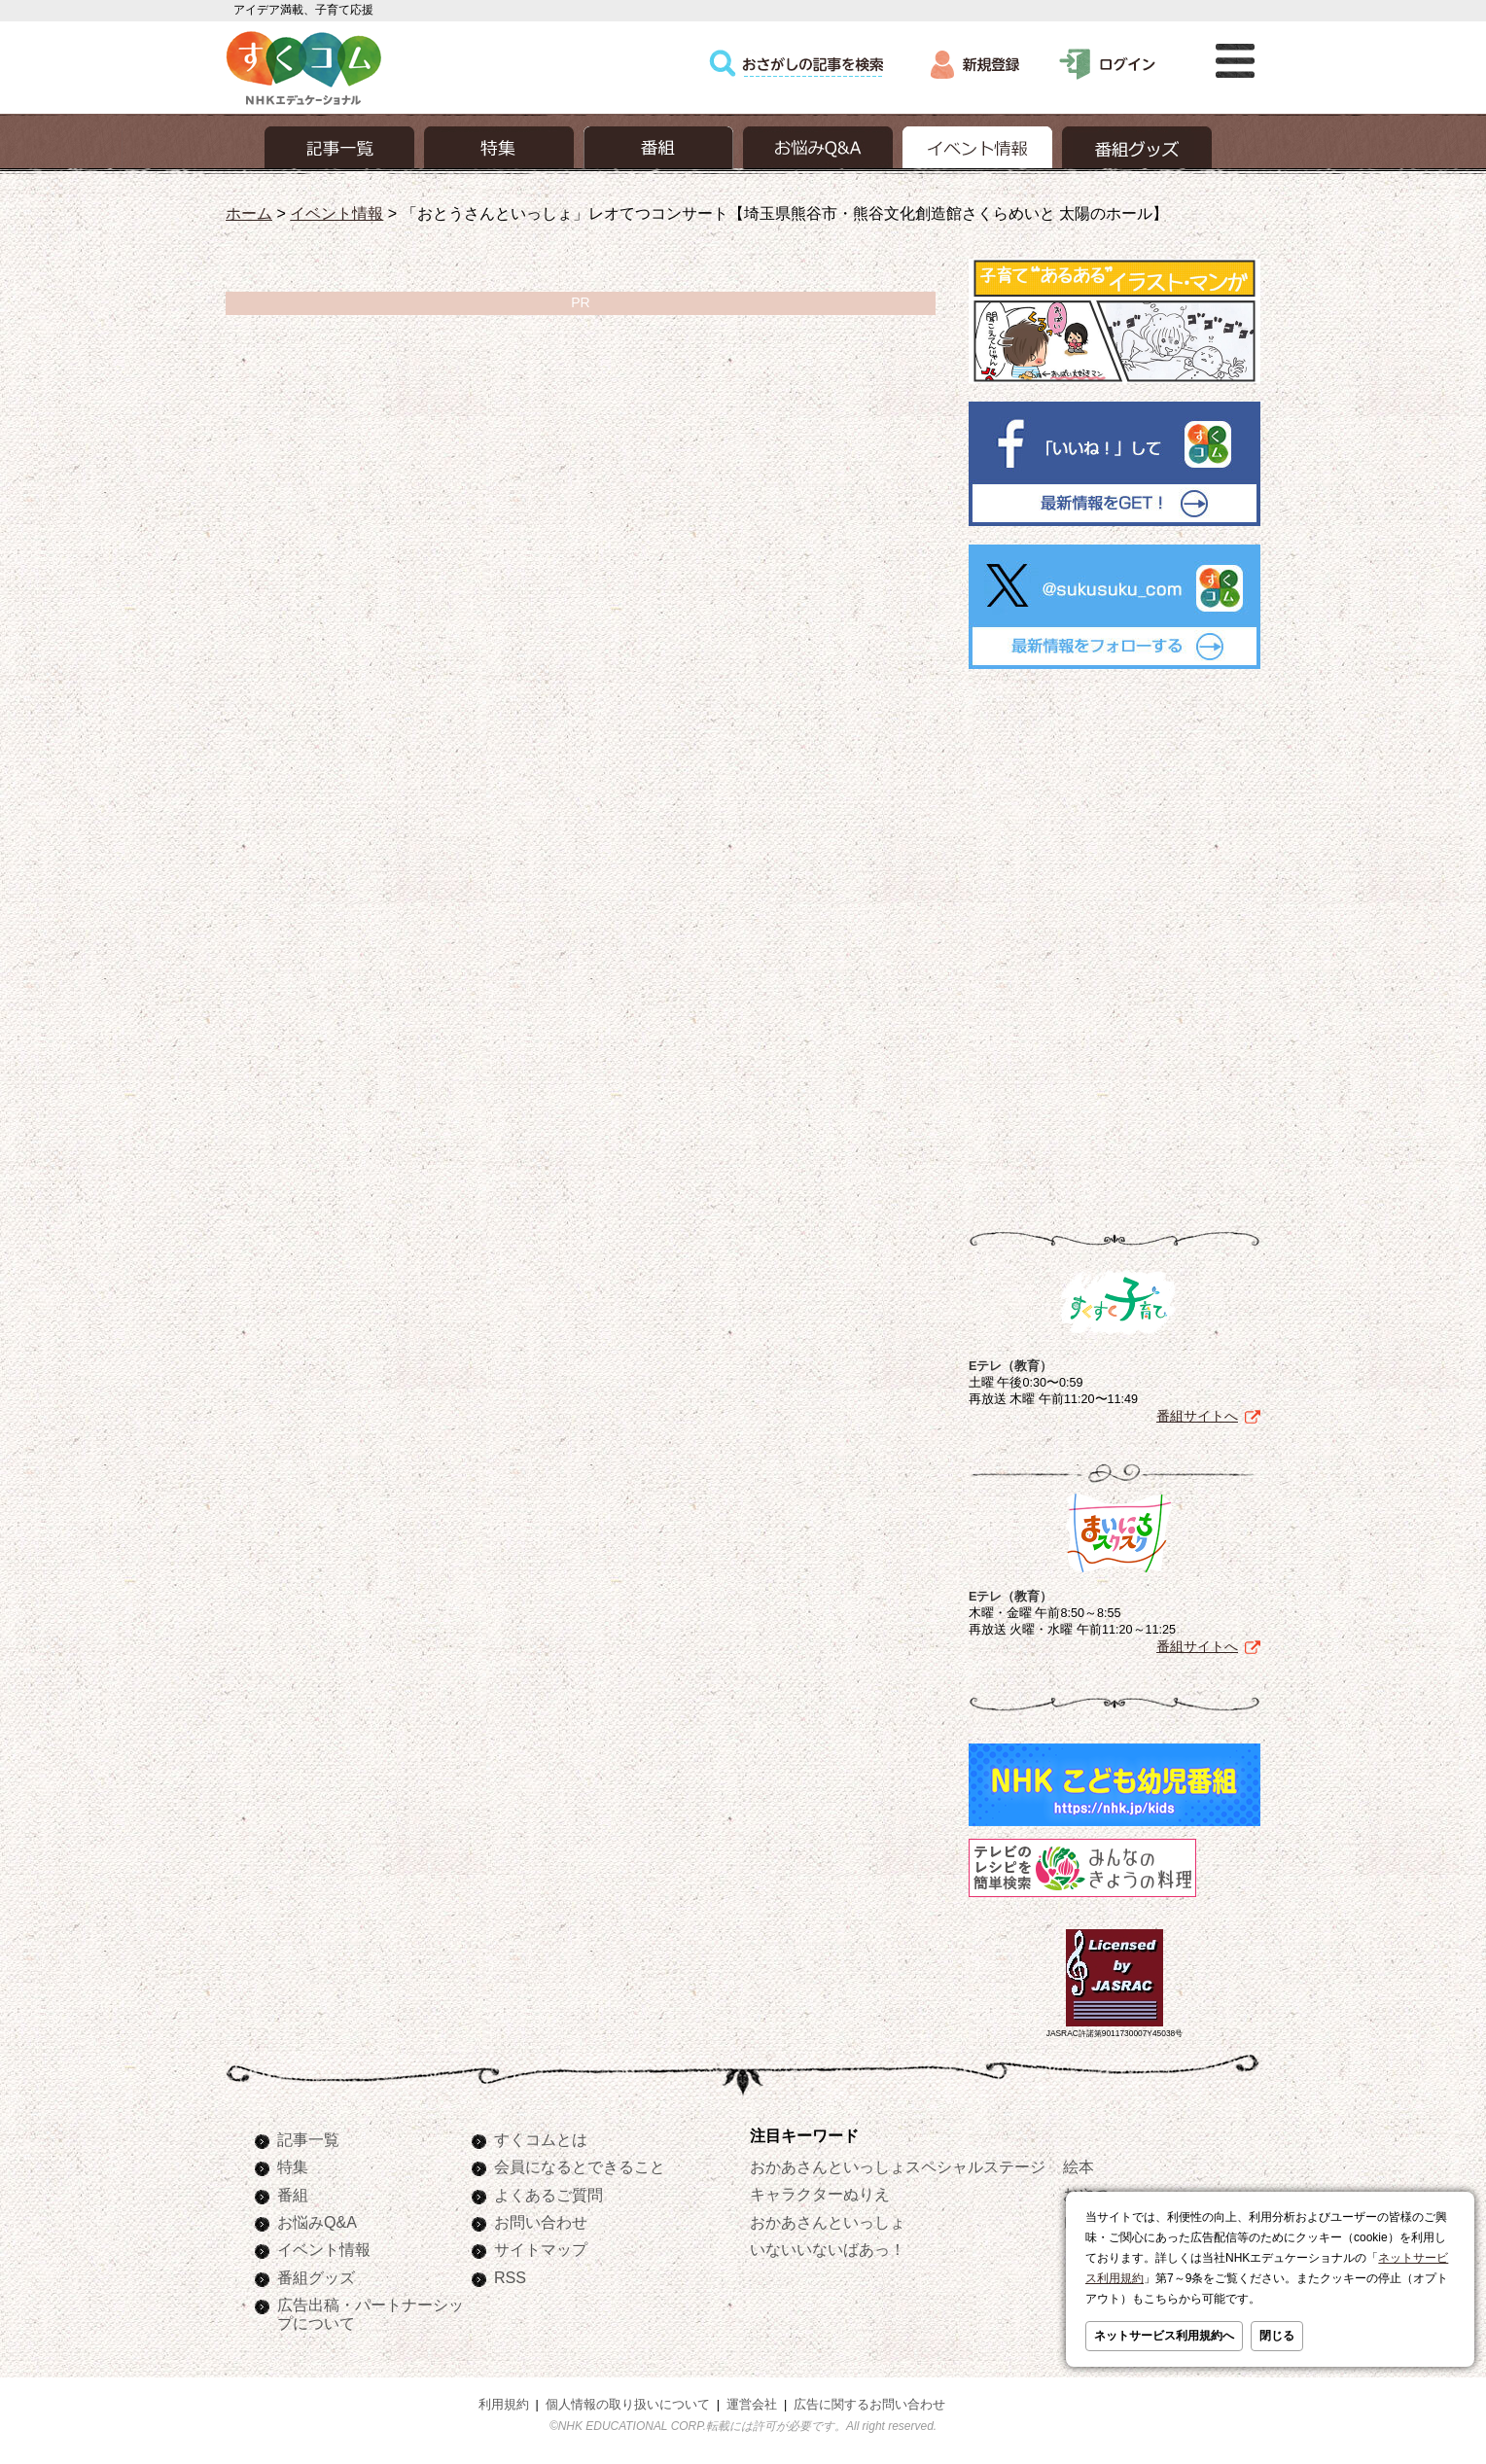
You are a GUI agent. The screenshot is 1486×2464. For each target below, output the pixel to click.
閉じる (1276, 2335)
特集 (292, 2166)
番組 (292, 2194)
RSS (510, 2277)
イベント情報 (336, 213)
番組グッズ (316, 2277)
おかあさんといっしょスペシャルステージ (897, 2166)
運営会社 (751, 2404)
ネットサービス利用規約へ (1164, 2335)
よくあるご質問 (548, 2194)
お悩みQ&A (317, 2222)
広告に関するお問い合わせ (869, 2404)
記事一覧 (308, 2139)
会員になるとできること (579, 2166)
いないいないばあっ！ (827, 2249)
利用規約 (503, 2404)
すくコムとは (540, 2139)
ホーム (249, 213)
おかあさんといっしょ (827, 2222)
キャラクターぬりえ (820, 2193)
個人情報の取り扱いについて (628, 2404)
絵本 (1078, 2166)
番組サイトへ (1197, 1416)
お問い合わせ (540, 2222)
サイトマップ (540, 2249)
